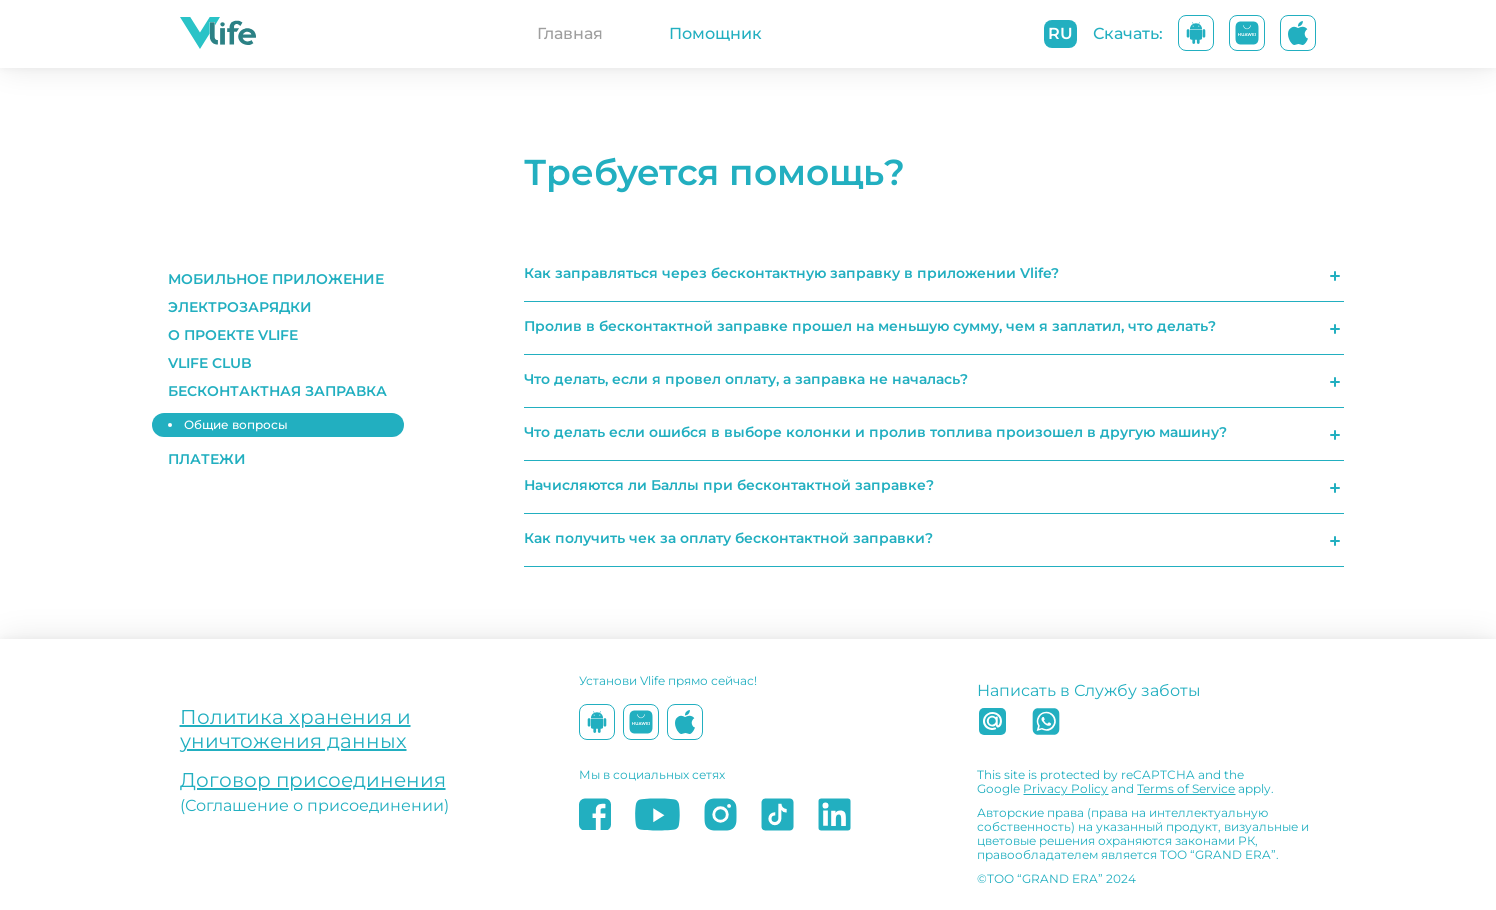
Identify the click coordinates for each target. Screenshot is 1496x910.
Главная (570, 33)
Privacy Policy (1065, 788)
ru (1060, 33)
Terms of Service (1186, 788)
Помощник (715, 33)
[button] (282, 279)
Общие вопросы (236, 424)
